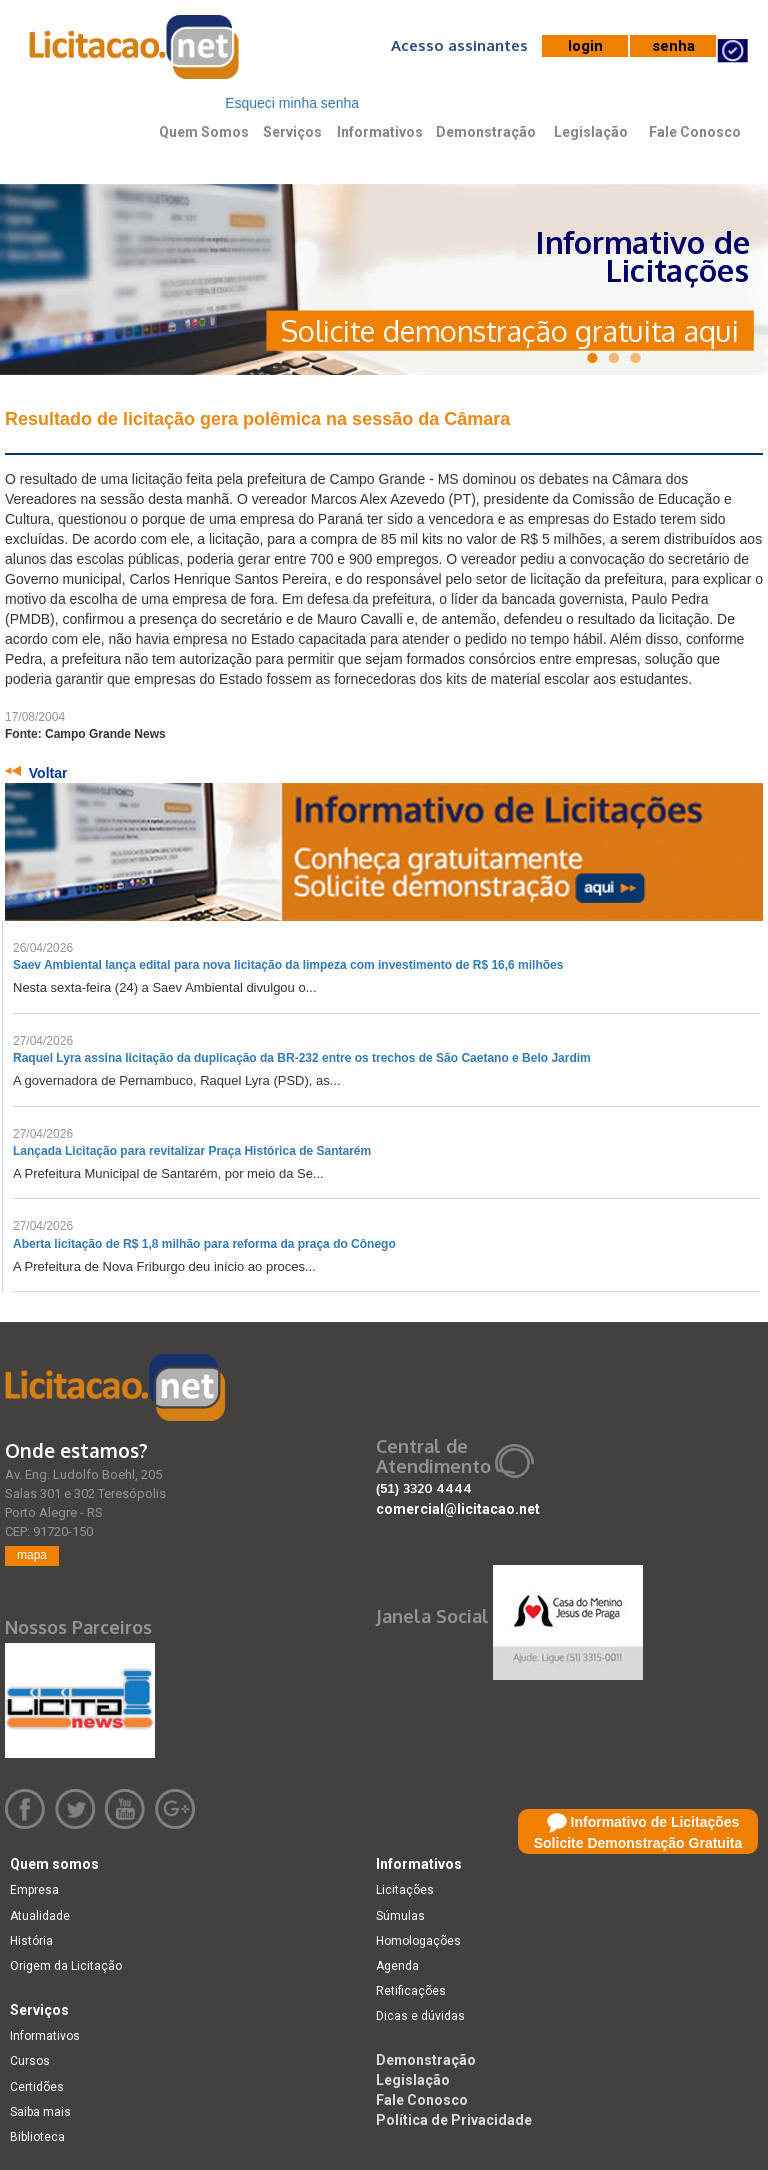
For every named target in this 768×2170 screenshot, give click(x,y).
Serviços (292, 132)
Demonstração (486, 132)
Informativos (380, 132)
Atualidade (40, 1916)
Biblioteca (37, 2137)
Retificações (411, 1991)
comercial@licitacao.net (458, 1509)
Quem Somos (204, 132)
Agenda (397, 1966)
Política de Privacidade (454, 2120)
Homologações (418, 1941)
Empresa (34, 1890)
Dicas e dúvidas (420, 2016)
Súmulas (400, 1916)
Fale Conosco (695, 132)
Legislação (591, 132)
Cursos (30, 2061)
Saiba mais (40, 2112)
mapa (32, 1555)
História (31, 1941)
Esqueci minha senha (292, 103)
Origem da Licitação (66, 1966)
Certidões (37, 2087)
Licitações (405, 1890)
